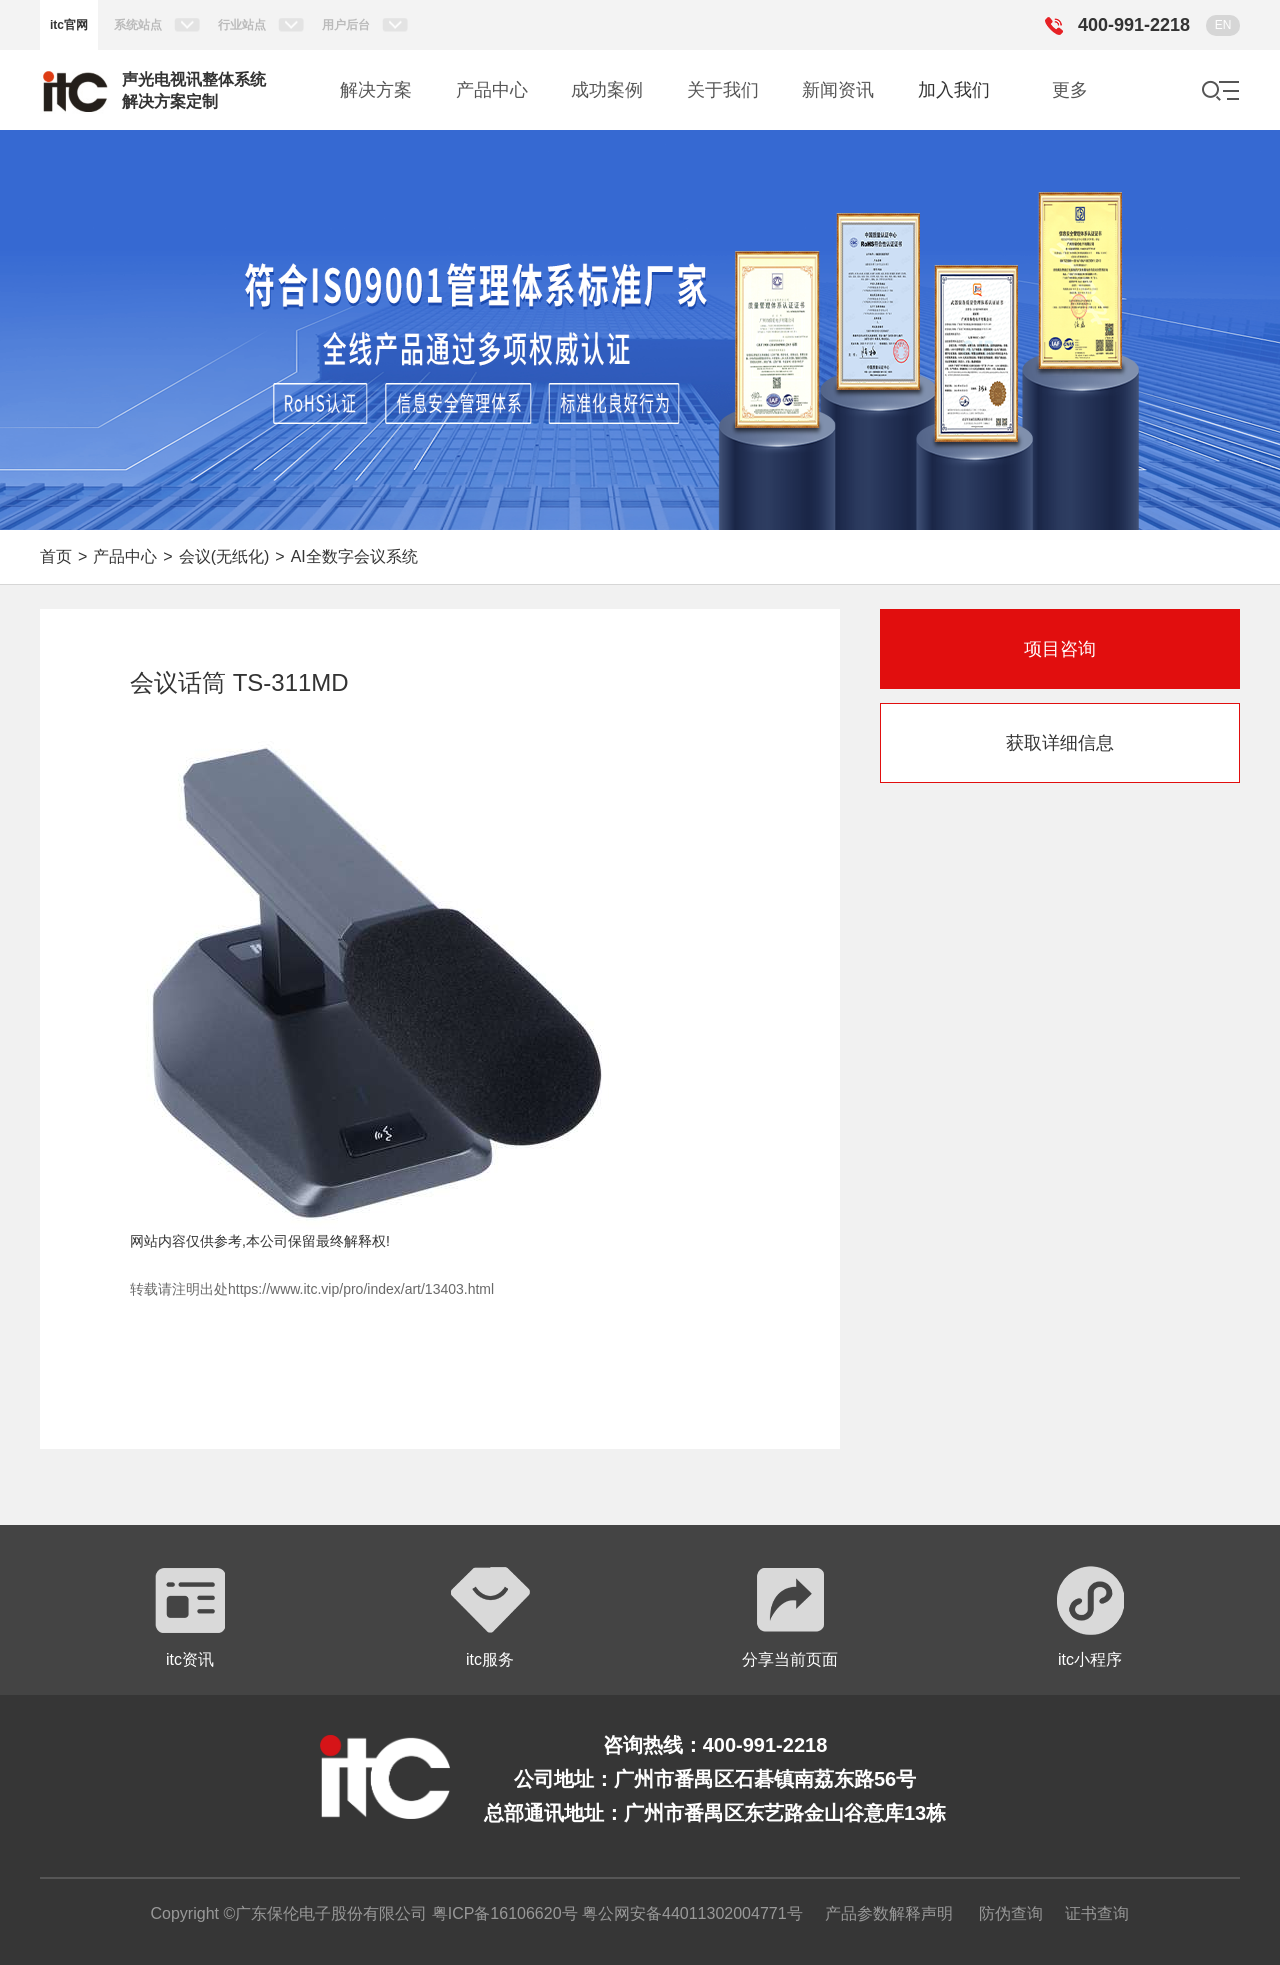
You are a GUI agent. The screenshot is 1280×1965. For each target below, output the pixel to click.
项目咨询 (1060, 649)
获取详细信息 (1060, 743)
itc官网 (69, 25)
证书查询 (1097, 1913)
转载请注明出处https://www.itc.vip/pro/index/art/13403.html (312, 1289)
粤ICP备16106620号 (502, 1913)
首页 (56, 556)
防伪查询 (1011, 1913)
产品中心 (125, 556)
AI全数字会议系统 (354, 556)
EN (1223, 25)
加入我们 (954, 90)
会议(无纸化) (224, 556)
